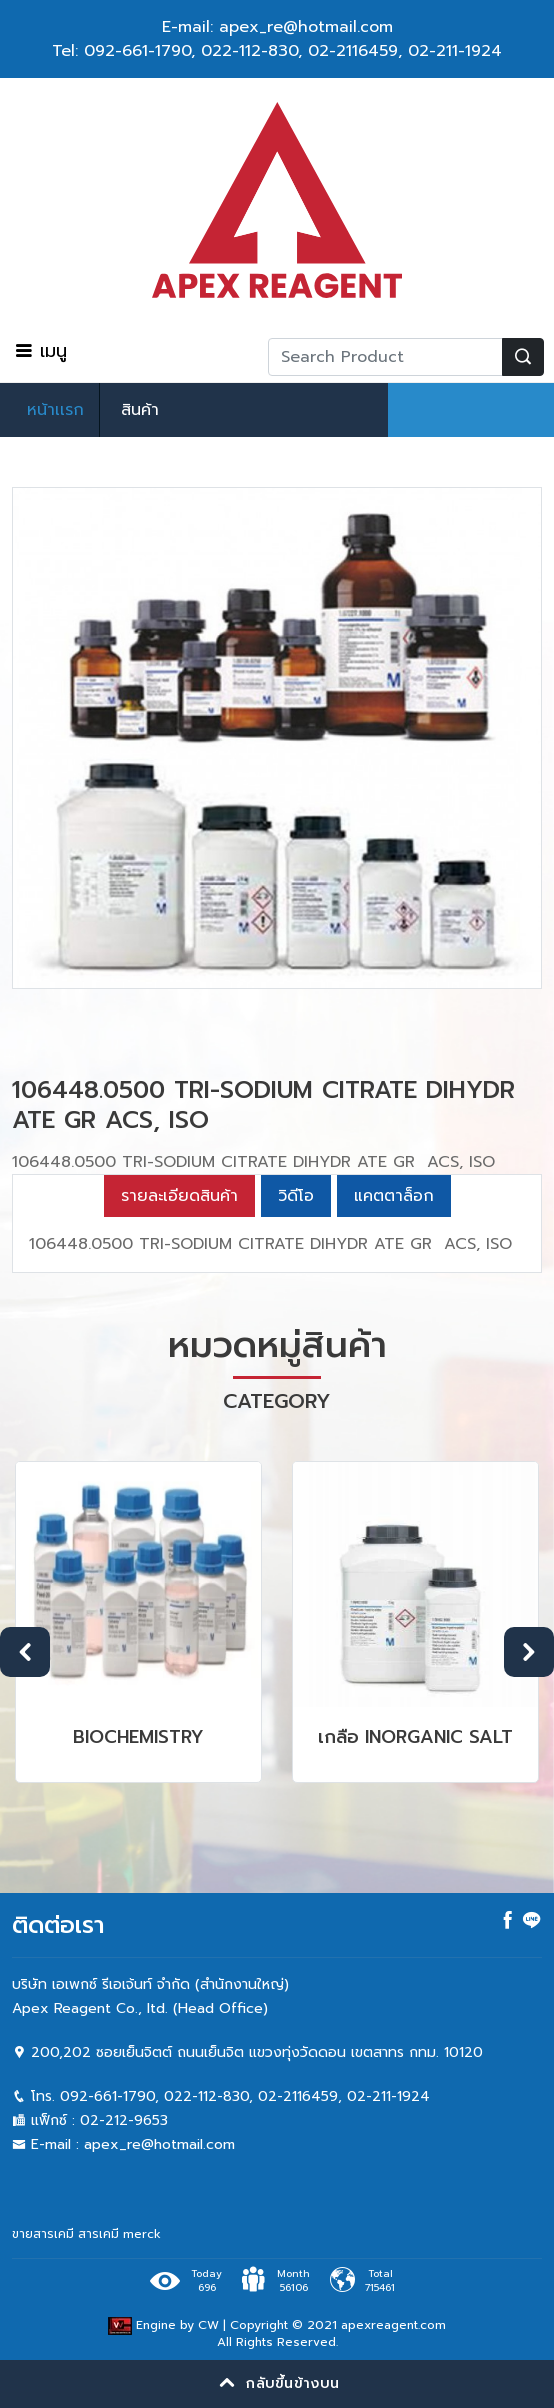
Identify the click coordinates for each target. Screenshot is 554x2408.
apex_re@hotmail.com (159, 2144)
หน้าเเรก (55, 410)
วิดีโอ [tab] (296, 1196)
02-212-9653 (124, 2120)
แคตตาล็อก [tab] (394, 1196)
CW (208, 2326)
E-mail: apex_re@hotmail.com (277, 27)
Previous (25, 1652)
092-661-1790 (137, 51)
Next (529, 1652)
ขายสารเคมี (43, 2234)
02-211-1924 (455, 51)
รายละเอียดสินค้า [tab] (179, 1196)
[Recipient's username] (385, 357)
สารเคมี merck (119, 2234)
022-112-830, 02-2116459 (299, 51)
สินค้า (140, 410)
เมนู (41, 351)
